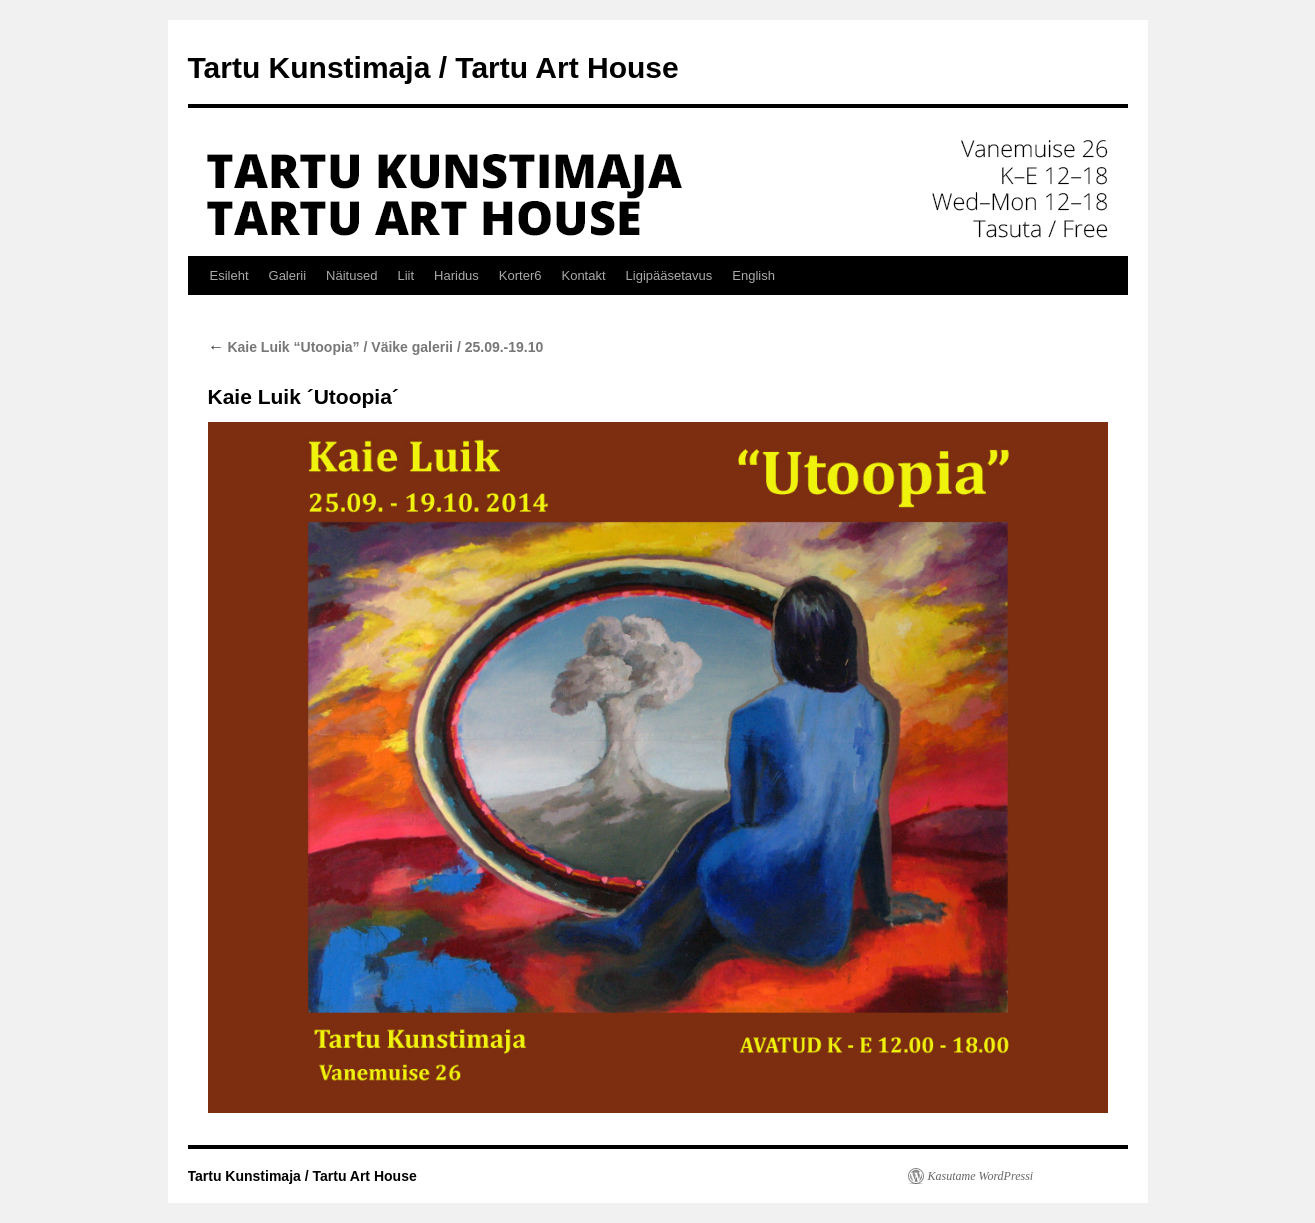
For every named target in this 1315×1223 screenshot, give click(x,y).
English (753, 275)
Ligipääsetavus (669, 275)
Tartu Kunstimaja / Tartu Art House (433, 67)
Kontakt (583, 275)
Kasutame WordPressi (981, 1176)
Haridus (456, 275)
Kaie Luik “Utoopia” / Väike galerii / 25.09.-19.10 (376, 347)
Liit (405, 275)
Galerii (288, 275)
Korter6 (520, 275)
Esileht (229, 275)
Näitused (351, 275)
